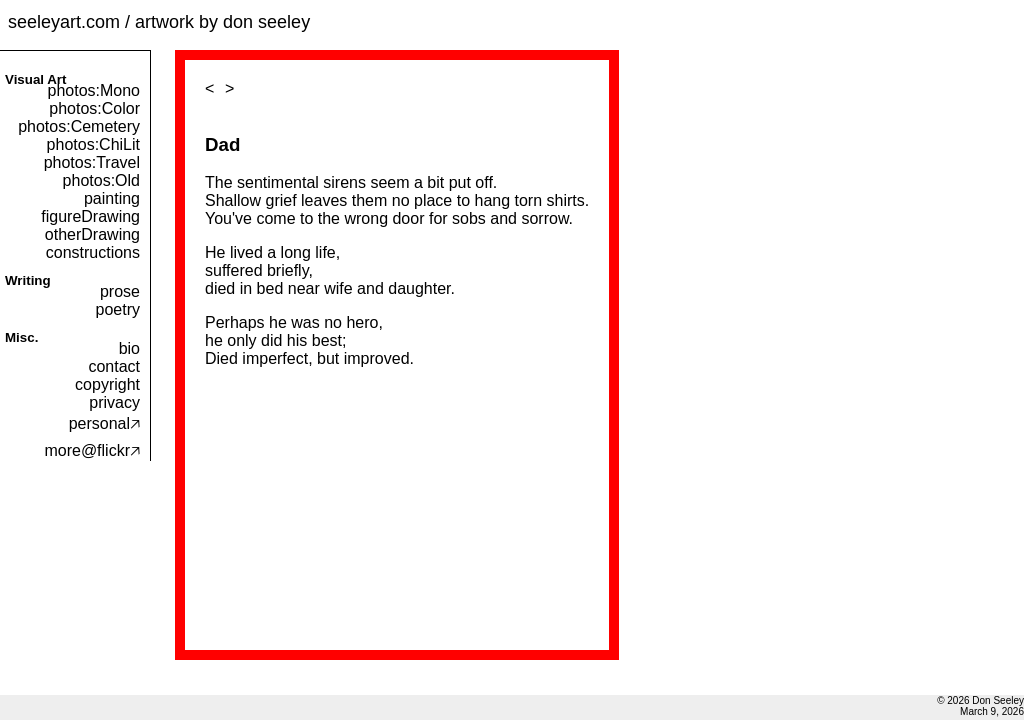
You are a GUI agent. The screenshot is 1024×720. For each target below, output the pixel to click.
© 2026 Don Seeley (980, 700)
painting (112, 198)
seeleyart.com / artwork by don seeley (159, 22)
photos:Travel (92, 162)
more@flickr (92, 450)
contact (114, 366)
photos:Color (94, 108)
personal (104, 423)
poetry (118, 309)
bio (129, 348)
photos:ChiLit (93, 144)
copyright (107, 384)
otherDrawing (92, 234)
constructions (93, 252)
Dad (222, 144)
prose (120, 291)
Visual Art (35, 79)
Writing (28, 280)
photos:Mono (93, 90)
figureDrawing (90, 216)
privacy (114, 402)
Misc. (21, 337)
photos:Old (101, 180)
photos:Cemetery (79, 126)
